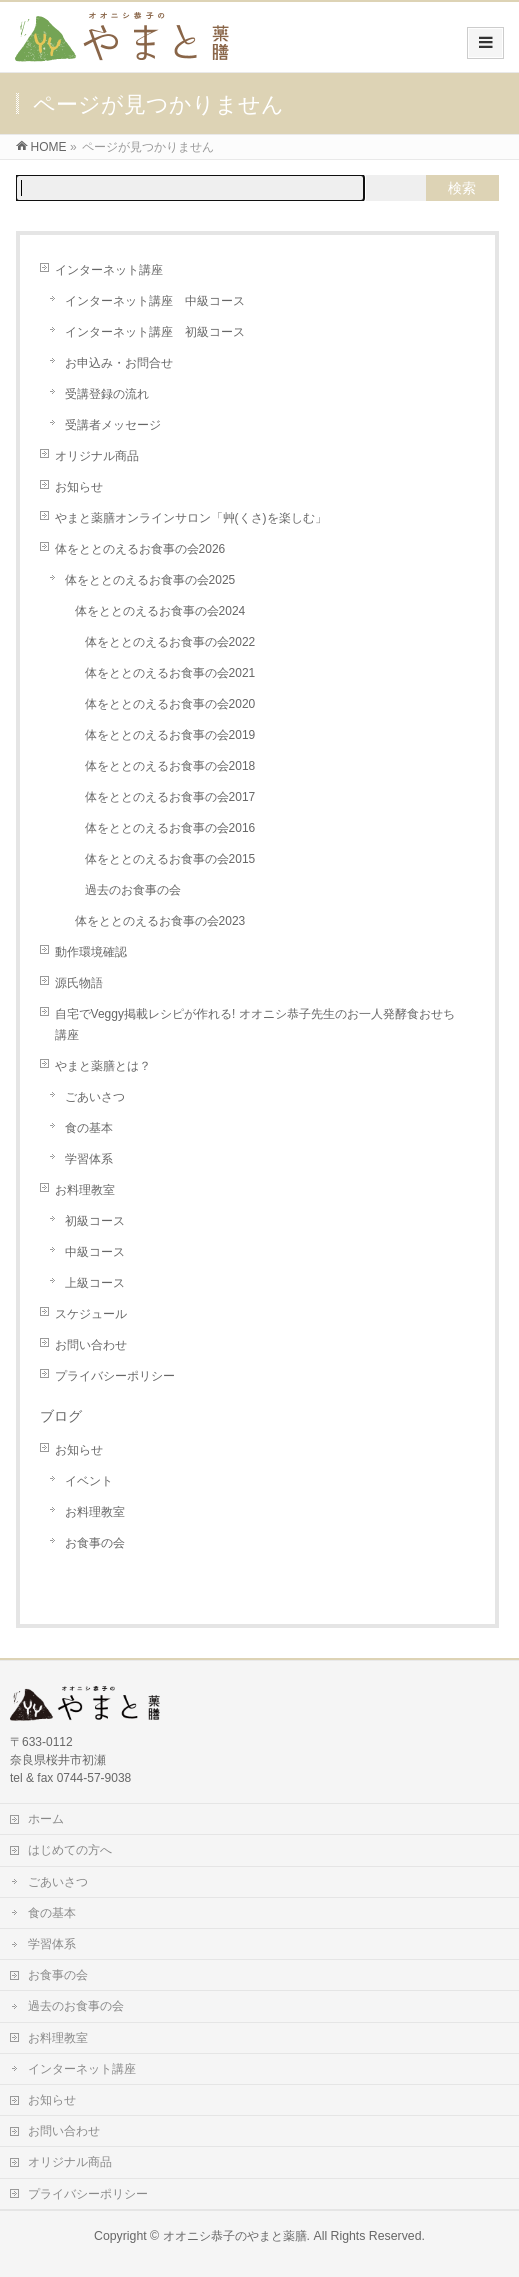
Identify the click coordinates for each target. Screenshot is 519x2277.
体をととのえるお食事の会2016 (170, 828)
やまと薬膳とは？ (103, 1066)
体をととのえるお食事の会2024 (160, 611)
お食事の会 (95, 1543)
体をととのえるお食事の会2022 (170, 642)
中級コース (95, 1252)
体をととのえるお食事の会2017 (170, 797)
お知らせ (79, 487)
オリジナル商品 (97, 456)
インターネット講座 (109, 270)
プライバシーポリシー (115, 1376)
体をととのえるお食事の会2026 (140, 549)
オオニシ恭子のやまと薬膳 (235, 2236)
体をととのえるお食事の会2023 (160, 921)
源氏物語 (79, 983)
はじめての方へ (70, 1850)
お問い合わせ (91, 1345)
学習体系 (89, 1159)
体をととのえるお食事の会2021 (170, 673)
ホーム (46, 1819)
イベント (89, 1481)
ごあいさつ (95, 1097)
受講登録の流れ (107, 394)
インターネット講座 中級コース (155, 301)
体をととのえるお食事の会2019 (170, 735)
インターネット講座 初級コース (155, 332)
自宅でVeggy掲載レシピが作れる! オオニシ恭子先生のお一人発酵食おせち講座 (255, 1024)
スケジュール (91, 1314)
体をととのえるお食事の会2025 (150, 580)
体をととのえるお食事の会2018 (170, 766)
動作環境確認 (91, 952)
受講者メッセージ (113, 425)
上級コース (95, 1283)
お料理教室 (85, 1190)
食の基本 (89, 1128)
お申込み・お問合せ (119, 363)
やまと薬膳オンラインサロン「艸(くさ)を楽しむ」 (191, 518)
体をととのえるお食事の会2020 (170, 704)
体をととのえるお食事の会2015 (170, 859)
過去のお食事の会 (133, 890)
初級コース (95, 1221)
